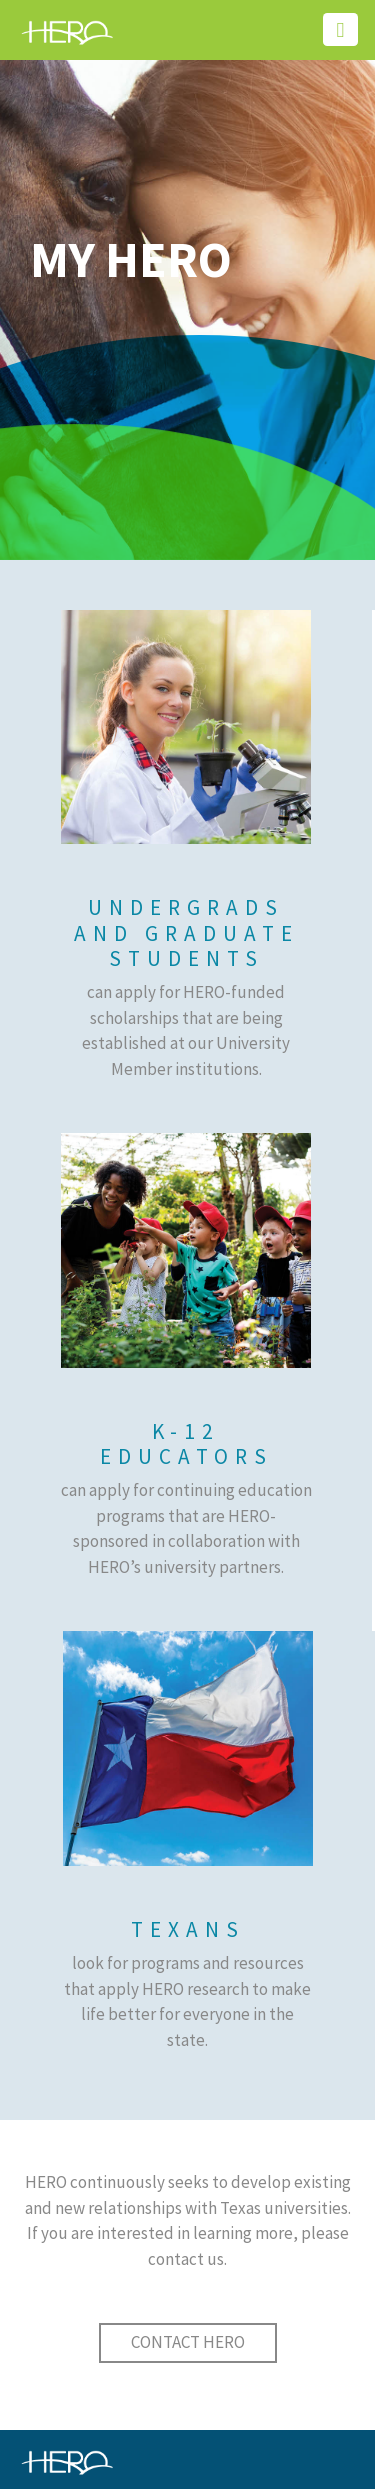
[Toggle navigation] (340, 29)
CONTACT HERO (188, 2342)
